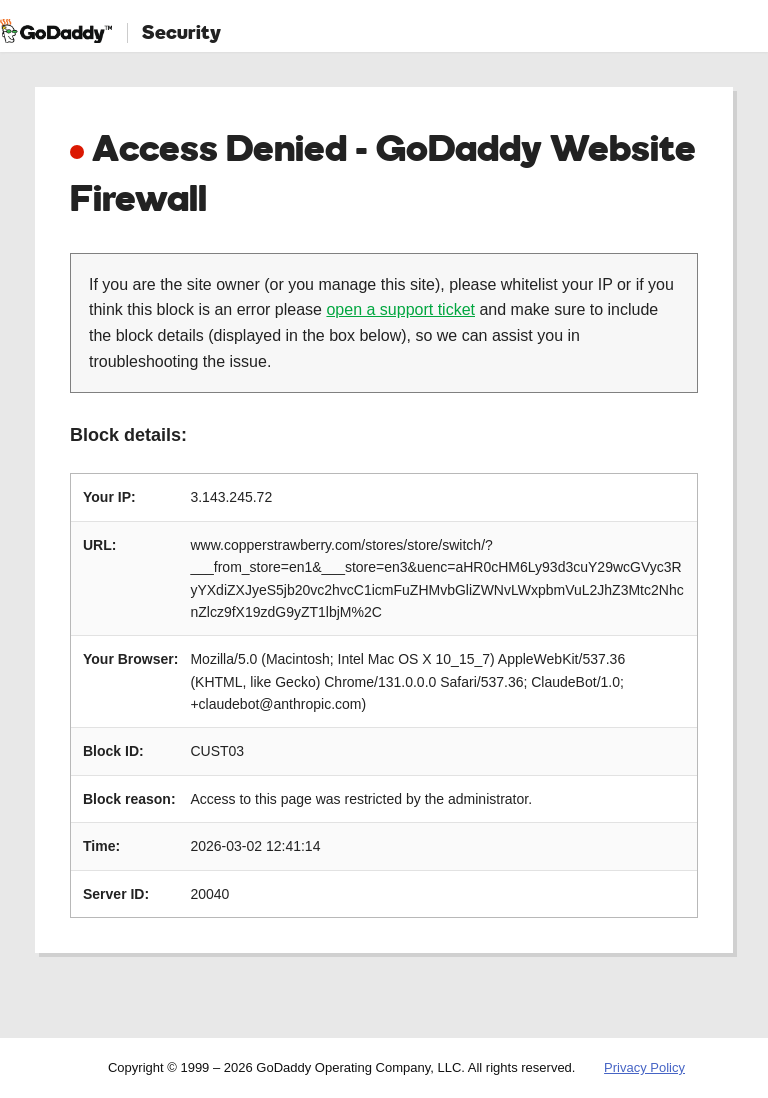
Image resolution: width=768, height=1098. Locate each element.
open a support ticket (400, 309)
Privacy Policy (644, 1067)
